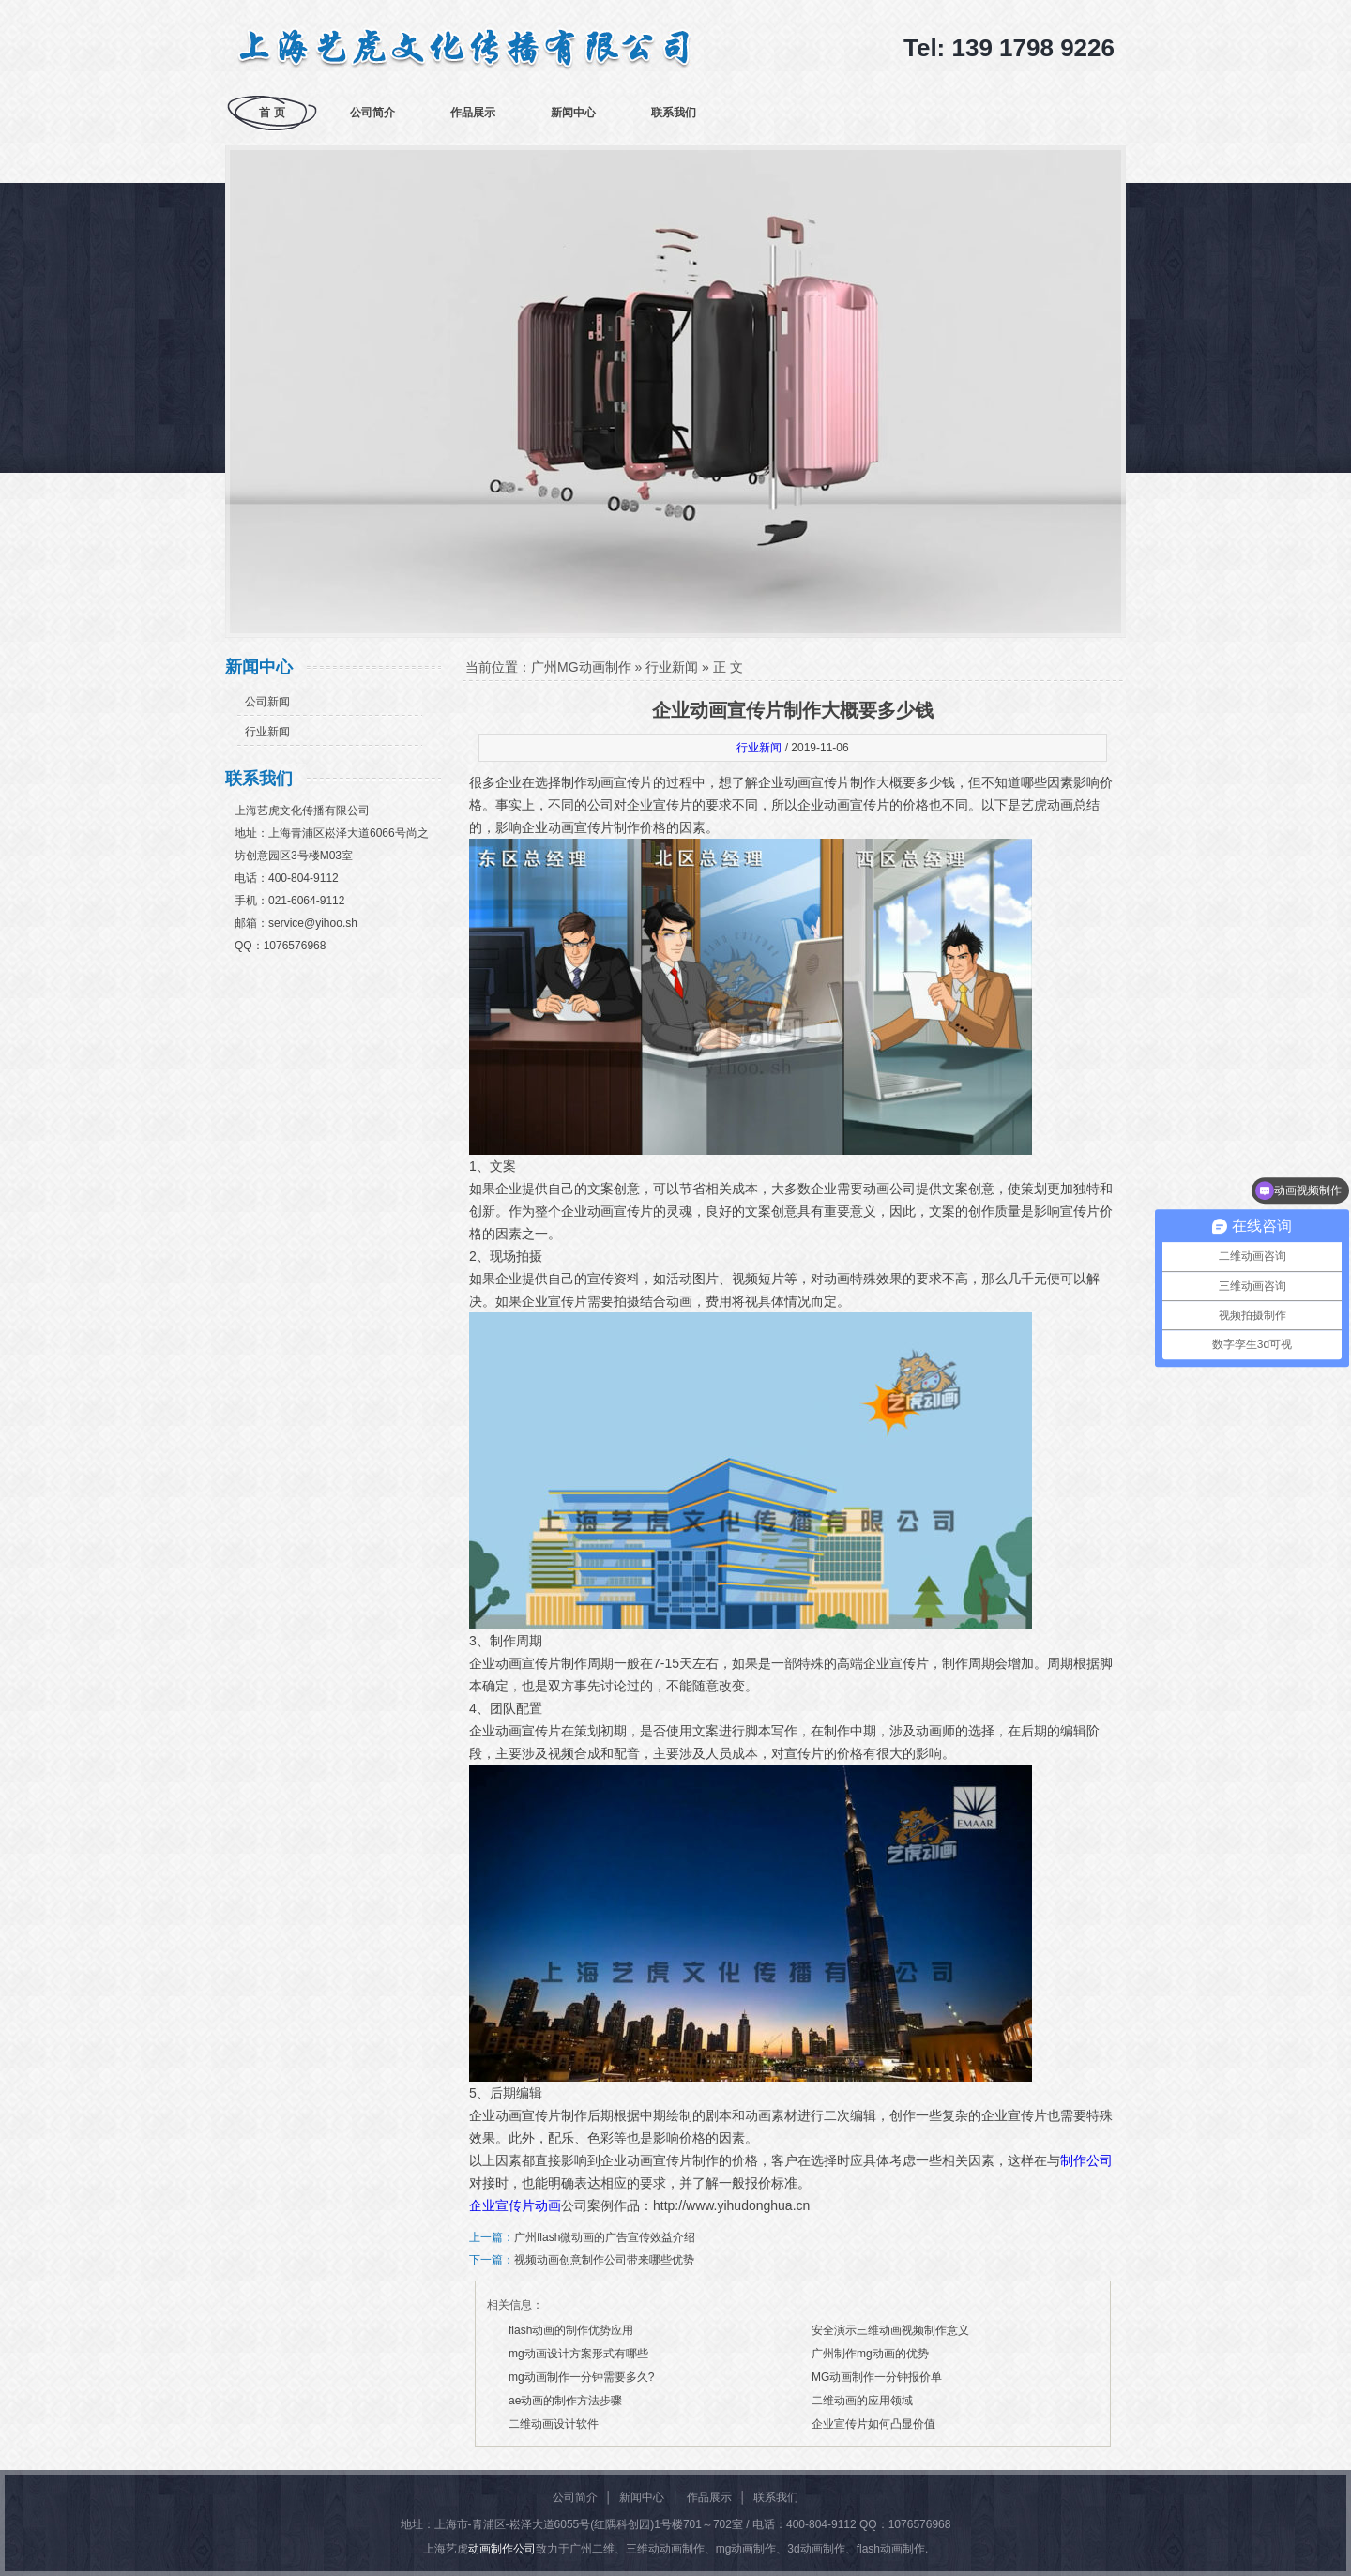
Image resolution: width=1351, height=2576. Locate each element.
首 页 (271, 112)
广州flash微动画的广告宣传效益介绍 (604, 2237)
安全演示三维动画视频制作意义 (890, 2330)
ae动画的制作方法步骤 (565, 2400)
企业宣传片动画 (515, 2205)
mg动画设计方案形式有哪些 (578, 2353)
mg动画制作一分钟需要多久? (581, 2377)
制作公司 (1086, 2160)
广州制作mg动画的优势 (870, 2353)
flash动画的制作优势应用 (571, 2330)
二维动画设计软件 (554, 2424)
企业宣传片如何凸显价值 (873, 2424)
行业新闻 (267, 731)
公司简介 (372, 112)
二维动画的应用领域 (862, 2400)
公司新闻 (267, 701)
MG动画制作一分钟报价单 (877, 2377)
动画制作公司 (502, 2548)
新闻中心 (573, 112)
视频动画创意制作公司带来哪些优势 (604, 2259)
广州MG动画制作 (581, 666)
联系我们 (673, 112)
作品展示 (472, 112)
